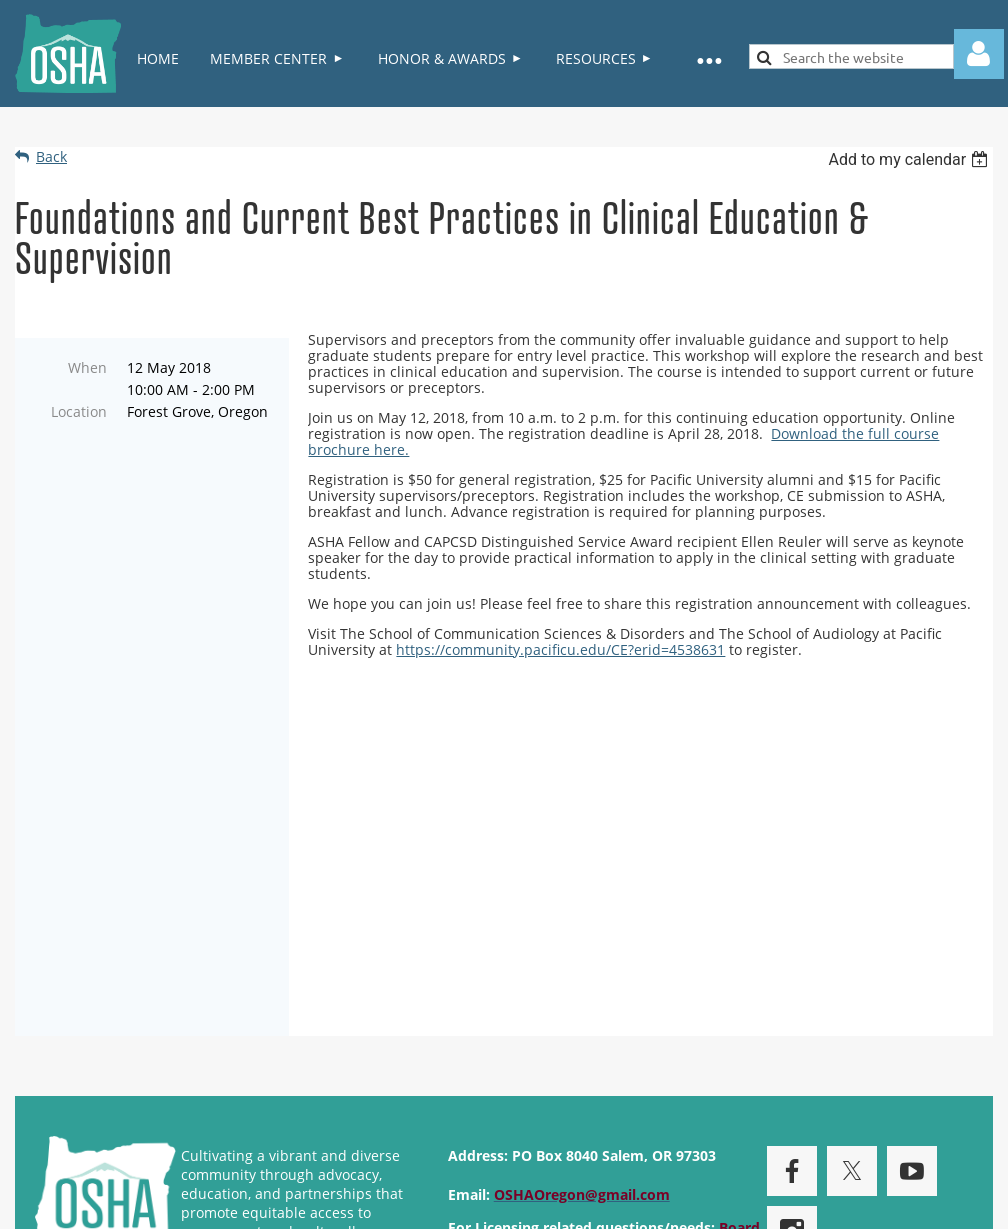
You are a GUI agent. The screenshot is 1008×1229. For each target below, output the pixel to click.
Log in (979, 54)
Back (51, 156)
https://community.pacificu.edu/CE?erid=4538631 (560, 649)
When (87, 367)
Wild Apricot (799, 1203)
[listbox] (910, 159)
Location (79, 411)
